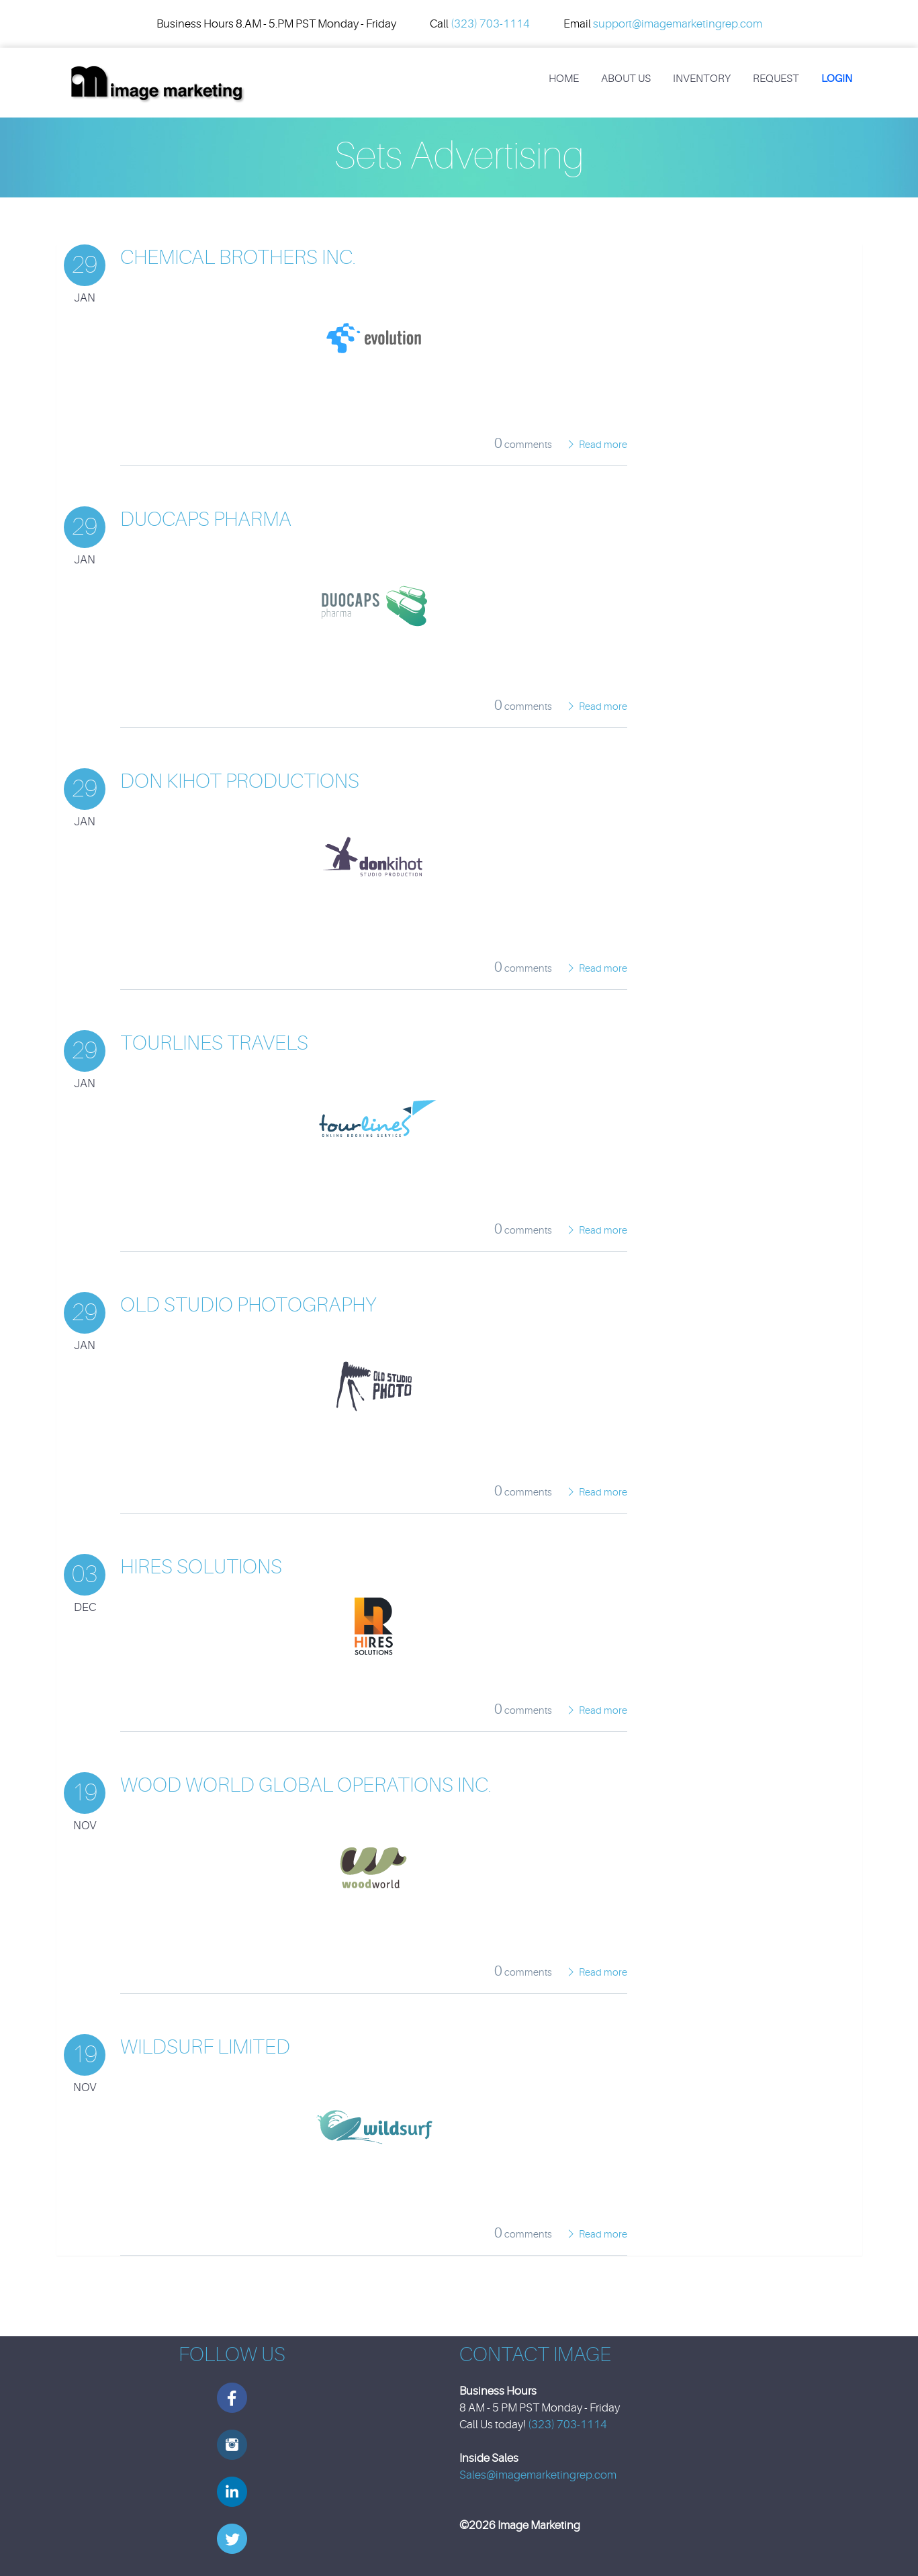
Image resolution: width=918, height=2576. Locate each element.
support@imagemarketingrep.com (677, 23)
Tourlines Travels (214, 1042)
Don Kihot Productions (239, 781)
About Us (626, 79)
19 (84, 1792)
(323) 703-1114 (490, 23)
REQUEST (776, 79)
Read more (603, 445)
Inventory (702, 79)
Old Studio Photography (248, 1304)
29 (84, 265)
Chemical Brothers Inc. (238, 257)
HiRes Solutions (201, 1566)
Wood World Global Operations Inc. (306, 1785)
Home (564, 79)
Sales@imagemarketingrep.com (537, 2475)
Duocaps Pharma (205, 519)
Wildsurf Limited (205, 2046)
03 (84, 1574)
